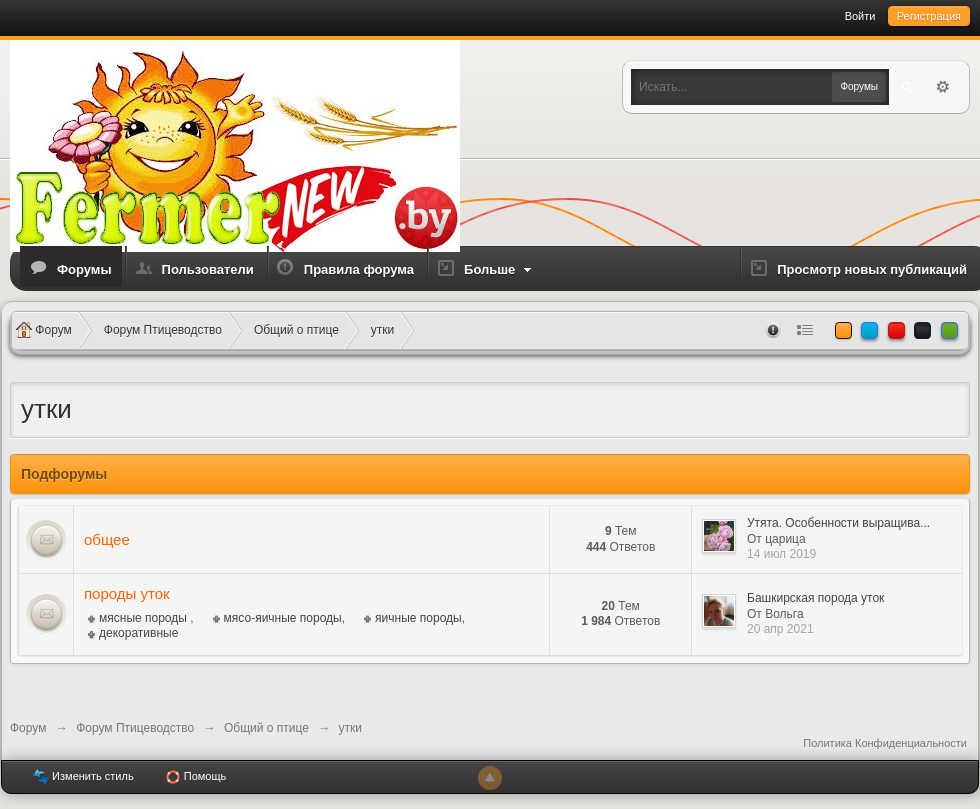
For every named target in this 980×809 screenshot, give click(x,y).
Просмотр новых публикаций (872, 269)
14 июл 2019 (781, 554)
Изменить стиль (83, 777)
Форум (28, 728)
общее (107, 539)
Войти (860, 16)
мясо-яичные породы (283, 618)
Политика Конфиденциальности (885, 743)
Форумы (84, 269)
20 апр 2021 (780, 629)
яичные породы (418, 618)
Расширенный (943, 87)
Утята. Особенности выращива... (838, 523)
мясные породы (144, 618)
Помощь (196, 777)
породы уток (127, 593)
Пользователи (208, 269)
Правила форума (359, 269)
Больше (500, 269)
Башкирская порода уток (815, 598)
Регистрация (929, 16)
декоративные (138, 633)
